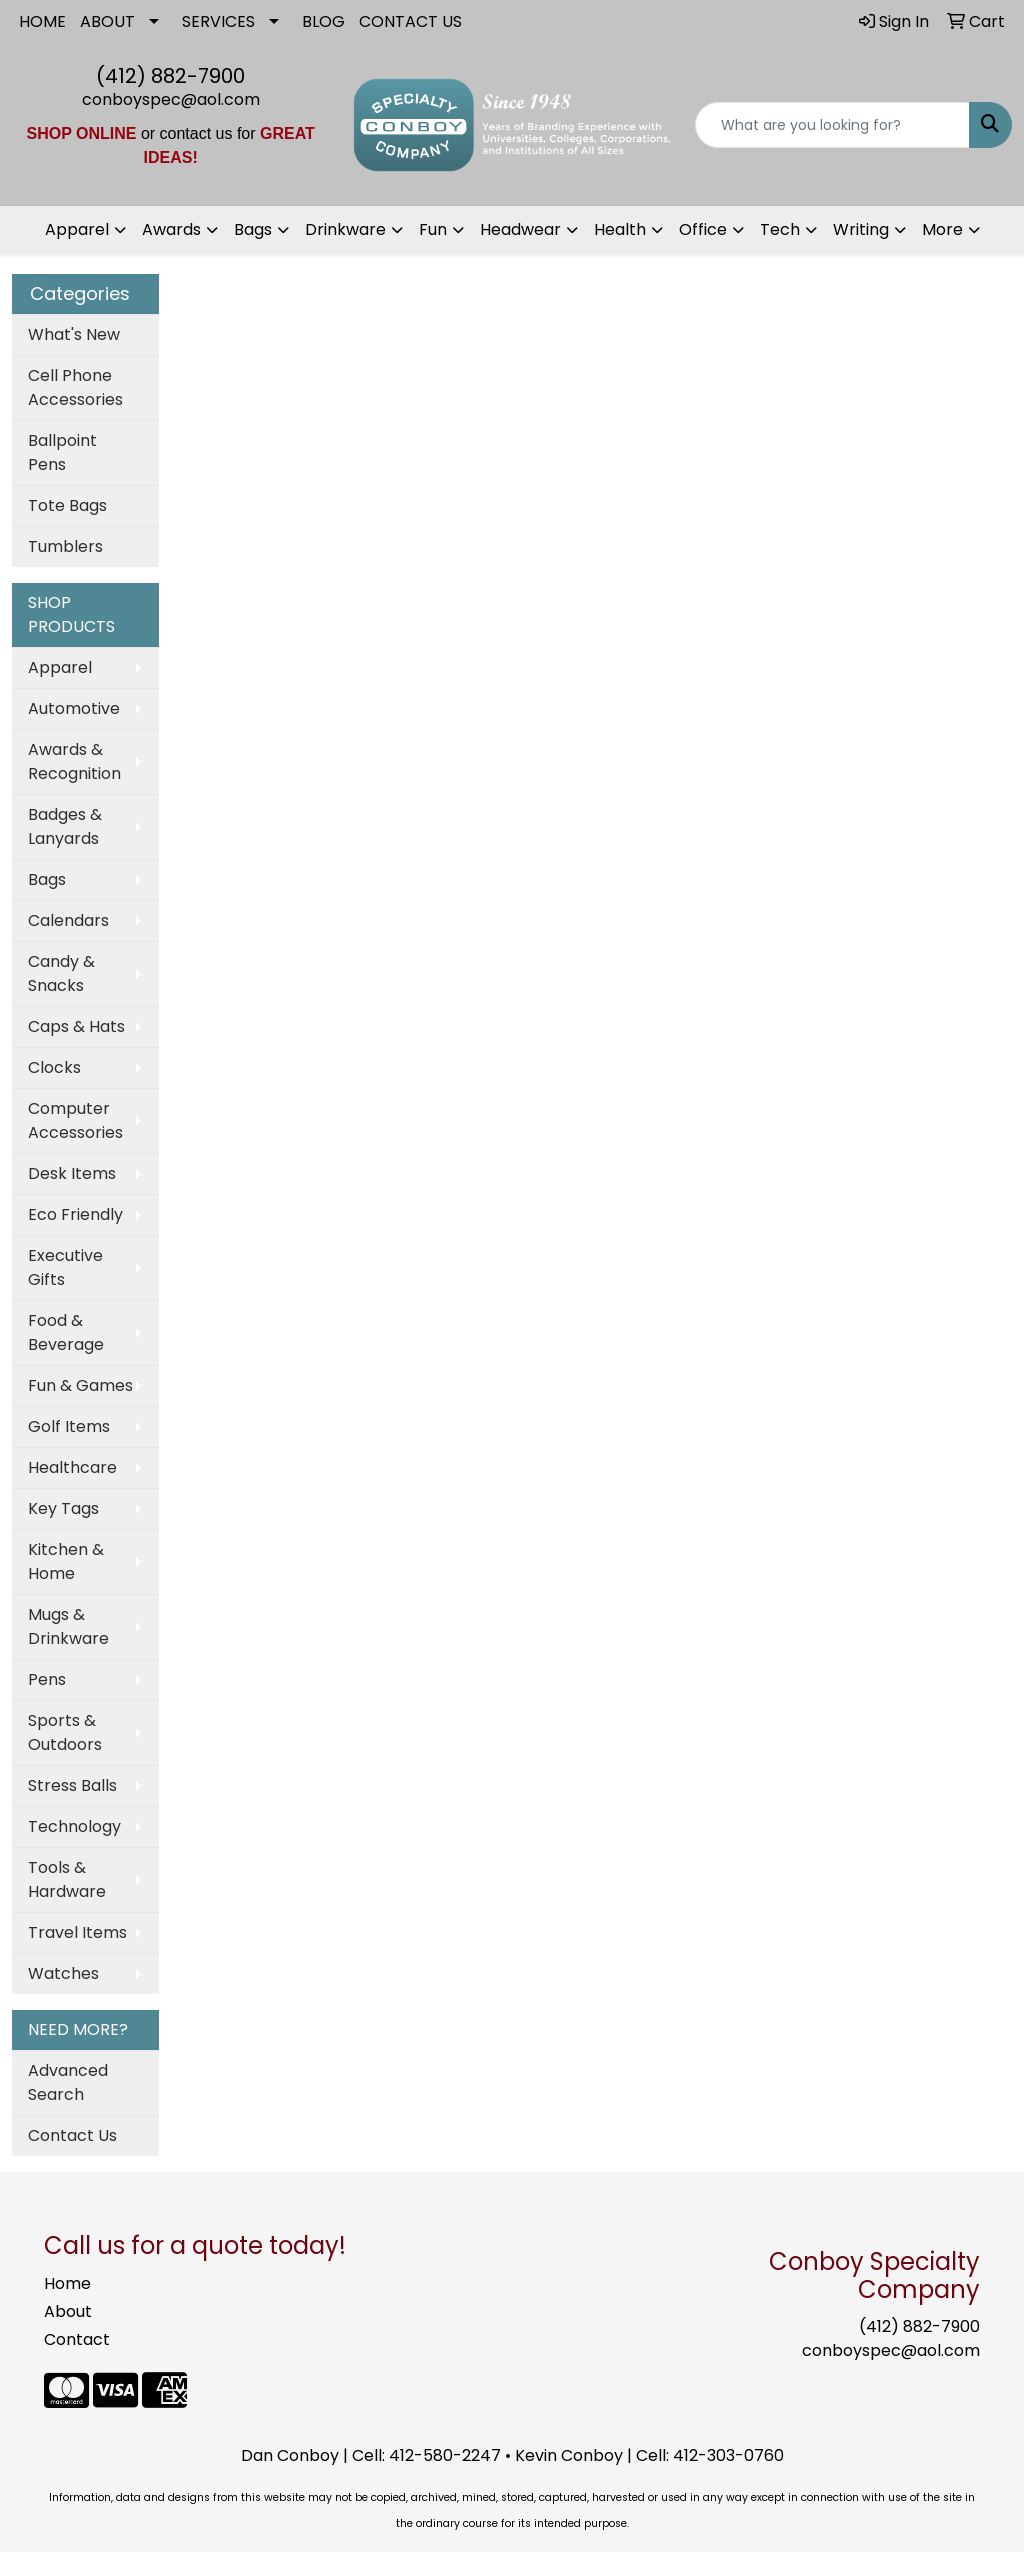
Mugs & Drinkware (68, 1626)
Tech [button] (780, 229)
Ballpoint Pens (62, 452)
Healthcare (72, 1467)
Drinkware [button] (345, 229)
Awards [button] (171, 229)
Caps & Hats (76, 1026)
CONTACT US (410, 21)
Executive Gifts (65, 1267)
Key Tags (63, 1508)
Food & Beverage (66, 1332)
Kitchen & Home (66, 1561)
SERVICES (218, 21)
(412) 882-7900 (170, 76)
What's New (74, 334)
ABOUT (107, 21)
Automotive (74, 708)
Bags (47, 879)
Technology (74, 1826)
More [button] (942, 229)
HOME (42, 21)
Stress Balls (72, 1785)
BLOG (323, 21)
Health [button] (620, 229)
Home (67, 2283)
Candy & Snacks (61, 973)
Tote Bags (67, 505)
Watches (63, 1973)
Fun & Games (80, 1385)
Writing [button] (861, 229)
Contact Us (72, 2135)
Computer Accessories (75, 1120)
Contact (77, 2339)
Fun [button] (433, 229)
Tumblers (65, 546)
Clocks (54, 1067)
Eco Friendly (75, 1214)
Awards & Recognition (74, 761)
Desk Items (72, 1173)
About (68, 2311)
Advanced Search (68, 2082)
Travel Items (77, 1932)
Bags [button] (253, 229)
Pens (47, 1679)
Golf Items (69, 1426)
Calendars (68, 920)
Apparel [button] (77, 229)
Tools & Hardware (67, 1879)
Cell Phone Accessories (75, 387)
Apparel (60, 667)
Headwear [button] (520, 229)
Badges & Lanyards (65, 826)
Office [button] (703, 229)
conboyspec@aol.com (171, 99)
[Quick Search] (832, 125)
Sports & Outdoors (65, 1732)
